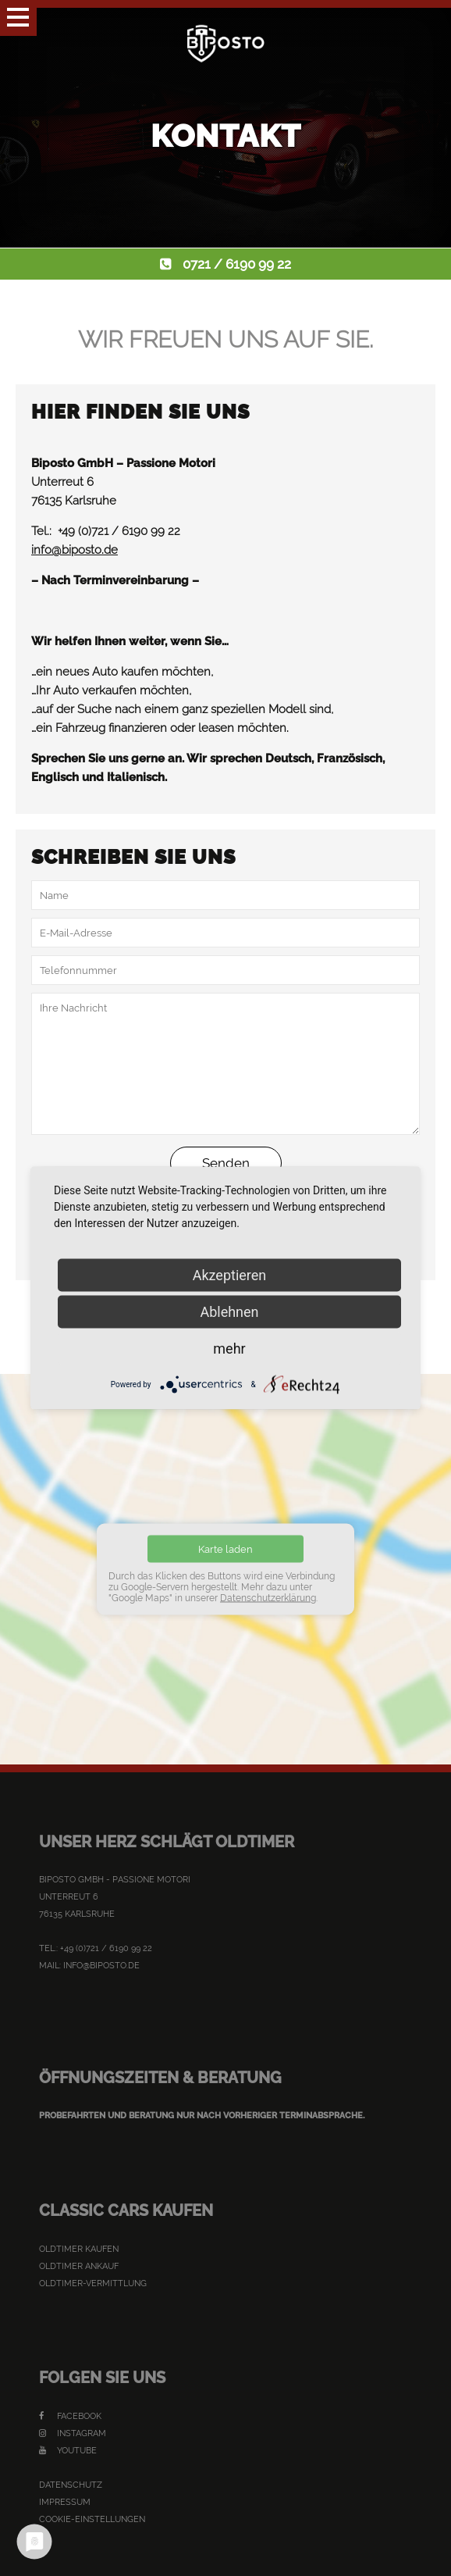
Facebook (70, 2416)
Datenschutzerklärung (268, 1598)
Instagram (72, 2433)
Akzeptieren (230, 1275)
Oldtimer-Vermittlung (93, 2283)
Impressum (65, 2502)
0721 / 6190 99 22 (237, 264)
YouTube (68, 2451)
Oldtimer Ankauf (79, 2266)
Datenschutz (70, 2485)
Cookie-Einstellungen (92, 2519)
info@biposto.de (74, 550)
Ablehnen (229, 1312)
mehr (229, 1348)
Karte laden (225, 1549)
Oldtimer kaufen (79, 2249)
